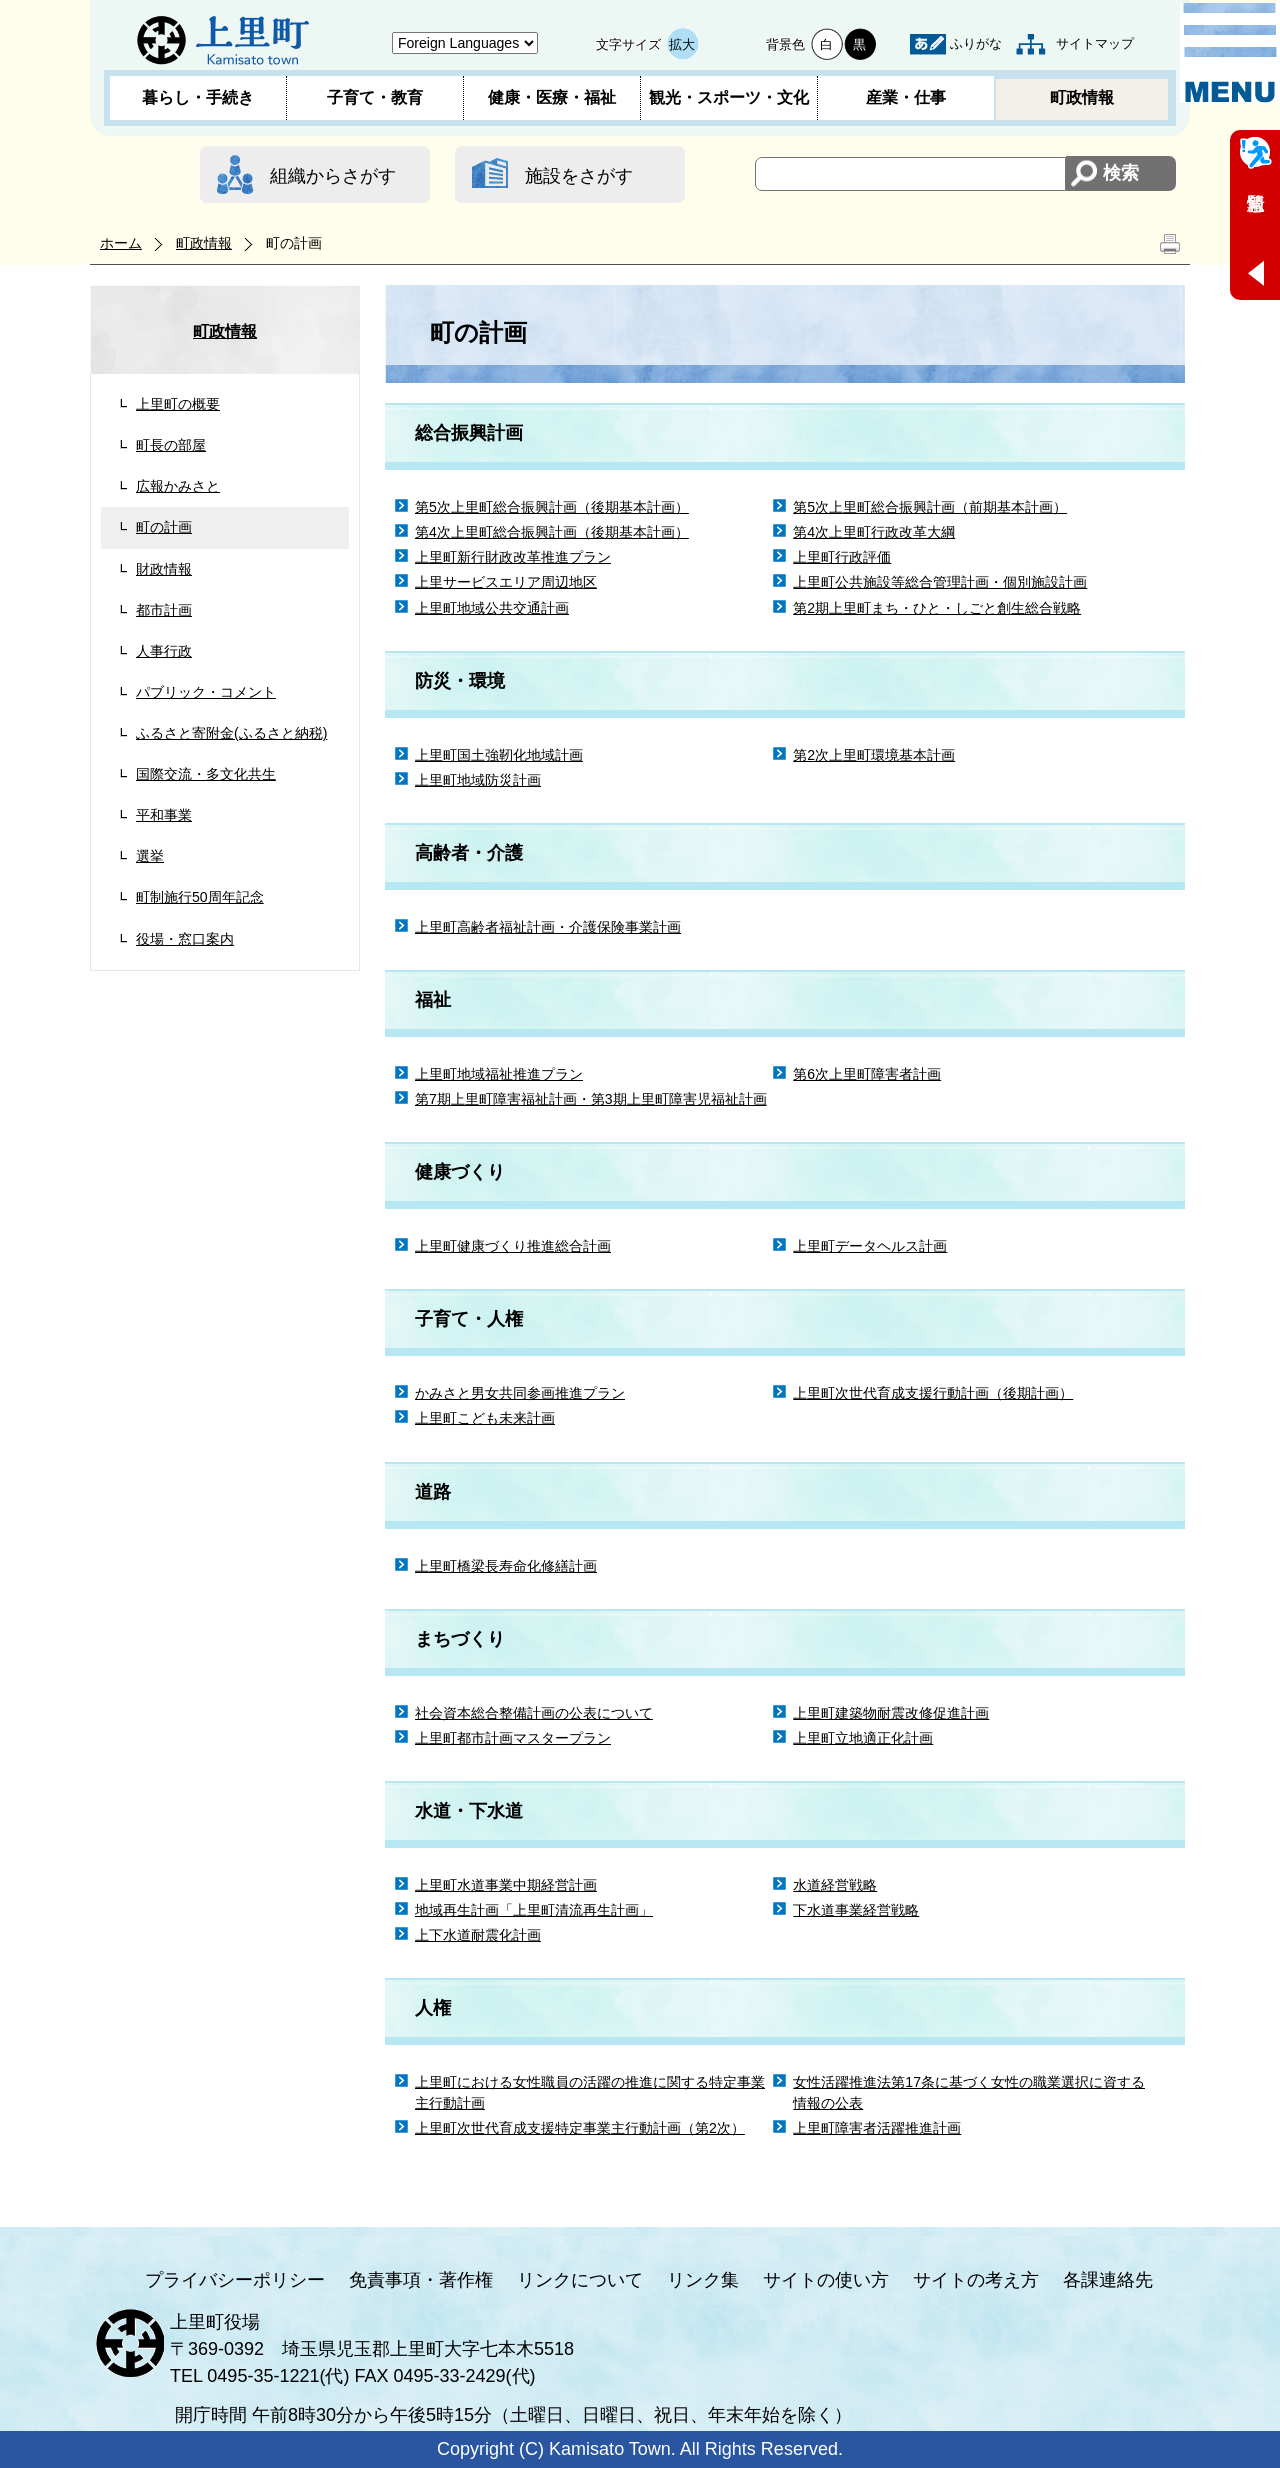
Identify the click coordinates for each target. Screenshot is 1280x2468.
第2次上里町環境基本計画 (874, 755)
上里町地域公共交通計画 (492, 608)
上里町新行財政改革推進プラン (513, 557)
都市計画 (164, 610)
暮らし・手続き (198, 97)
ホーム (121, 243)
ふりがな (976, 43)
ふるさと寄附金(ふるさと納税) (231, 733)
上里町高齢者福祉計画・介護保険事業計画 (548, 927)
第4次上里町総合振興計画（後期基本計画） (552, 532)
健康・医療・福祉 (552, 97)
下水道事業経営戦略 (856, 1910)
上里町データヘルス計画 (870, 1246)
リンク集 (703, 2280)
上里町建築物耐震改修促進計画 (891, 1713)
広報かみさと (178, 486)
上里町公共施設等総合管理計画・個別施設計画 (940, 582)
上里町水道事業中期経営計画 (506, 1885)
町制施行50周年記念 (200, 897)
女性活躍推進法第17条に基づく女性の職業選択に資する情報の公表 (969, 2092)
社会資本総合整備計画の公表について (534, 1713)
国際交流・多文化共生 (206, 774)
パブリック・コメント (206, 692)
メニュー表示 (1230, 53)
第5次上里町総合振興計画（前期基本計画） (930, 507)
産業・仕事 (906, 97)
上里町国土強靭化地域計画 (499, 755)
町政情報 (1082, 97)
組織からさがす (333, 176)
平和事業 (164, 815)
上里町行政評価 (842, 557)
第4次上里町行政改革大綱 (874, 532)
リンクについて (580, 2280)
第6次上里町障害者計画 (867, 1074)
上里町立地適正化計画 (863, 1738)
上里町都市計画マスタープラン (513, 1738)
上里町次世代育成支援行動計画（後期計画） (933, 1393)
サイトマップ (1095, 43)
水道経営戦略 (835, 1885)
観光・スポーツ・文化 (729, 97)
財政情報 (164, 569)
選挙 (150, 856)
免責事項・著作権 (421, 2280)
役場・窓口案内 (185, 939)
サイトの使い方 (826, 2280)
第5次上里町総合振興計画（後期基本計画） (552, 507)
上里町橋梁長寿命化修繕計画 (506, 1566)
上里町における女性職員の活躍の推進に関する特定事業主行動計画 (590, 2092)
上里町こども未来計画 (485, 1418)
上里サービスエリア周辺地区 (506, 582)
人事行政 (164, 651)
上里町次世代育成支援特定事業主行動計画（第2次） (580, 2128)
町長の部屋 (171, 445)
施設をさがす (579, 176)
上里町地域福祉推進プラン (499, 1074)
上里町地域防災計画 (478, 780)
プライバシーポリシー (235, 2280)
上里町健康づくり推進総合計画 (513, 1246)
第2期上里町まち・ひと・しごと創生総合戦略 (937, 608)
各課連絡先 (1108, 2280)
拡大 (682, 44)
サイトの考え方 (976, 2280)
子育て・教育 (375, 97)
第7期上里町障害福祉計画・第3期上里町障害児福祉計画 (591, 1099)
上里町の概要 (178, 404)
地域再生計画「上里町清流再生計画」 (534, 1910)
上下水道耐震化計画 (478, 1935)
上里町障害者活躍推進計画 (877, 2128)
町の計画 (164, 527)
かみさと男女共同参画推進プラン (520, 1393)
